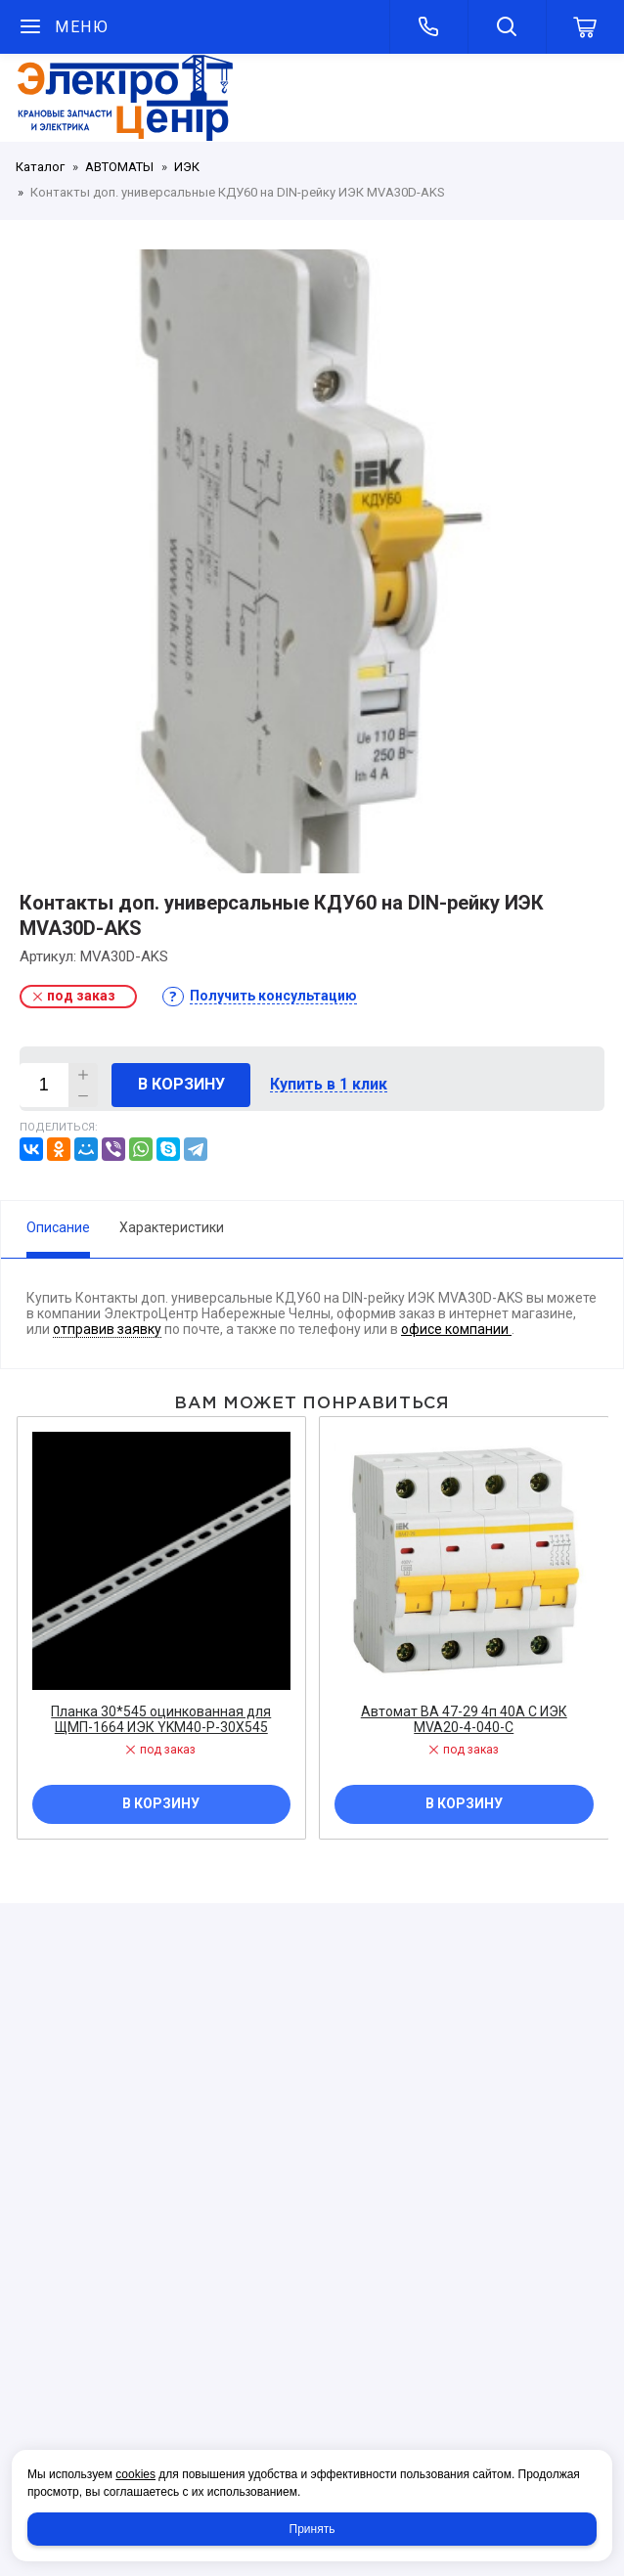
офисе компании (456, 1329)
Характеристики (171, 1227)
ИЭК (187, 166)
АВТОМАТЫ (119, 166)
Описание (58, 1227)
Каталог (40, 166)
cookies (135, 2474)
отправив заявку (107, 1329)
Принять (312, 2529)
